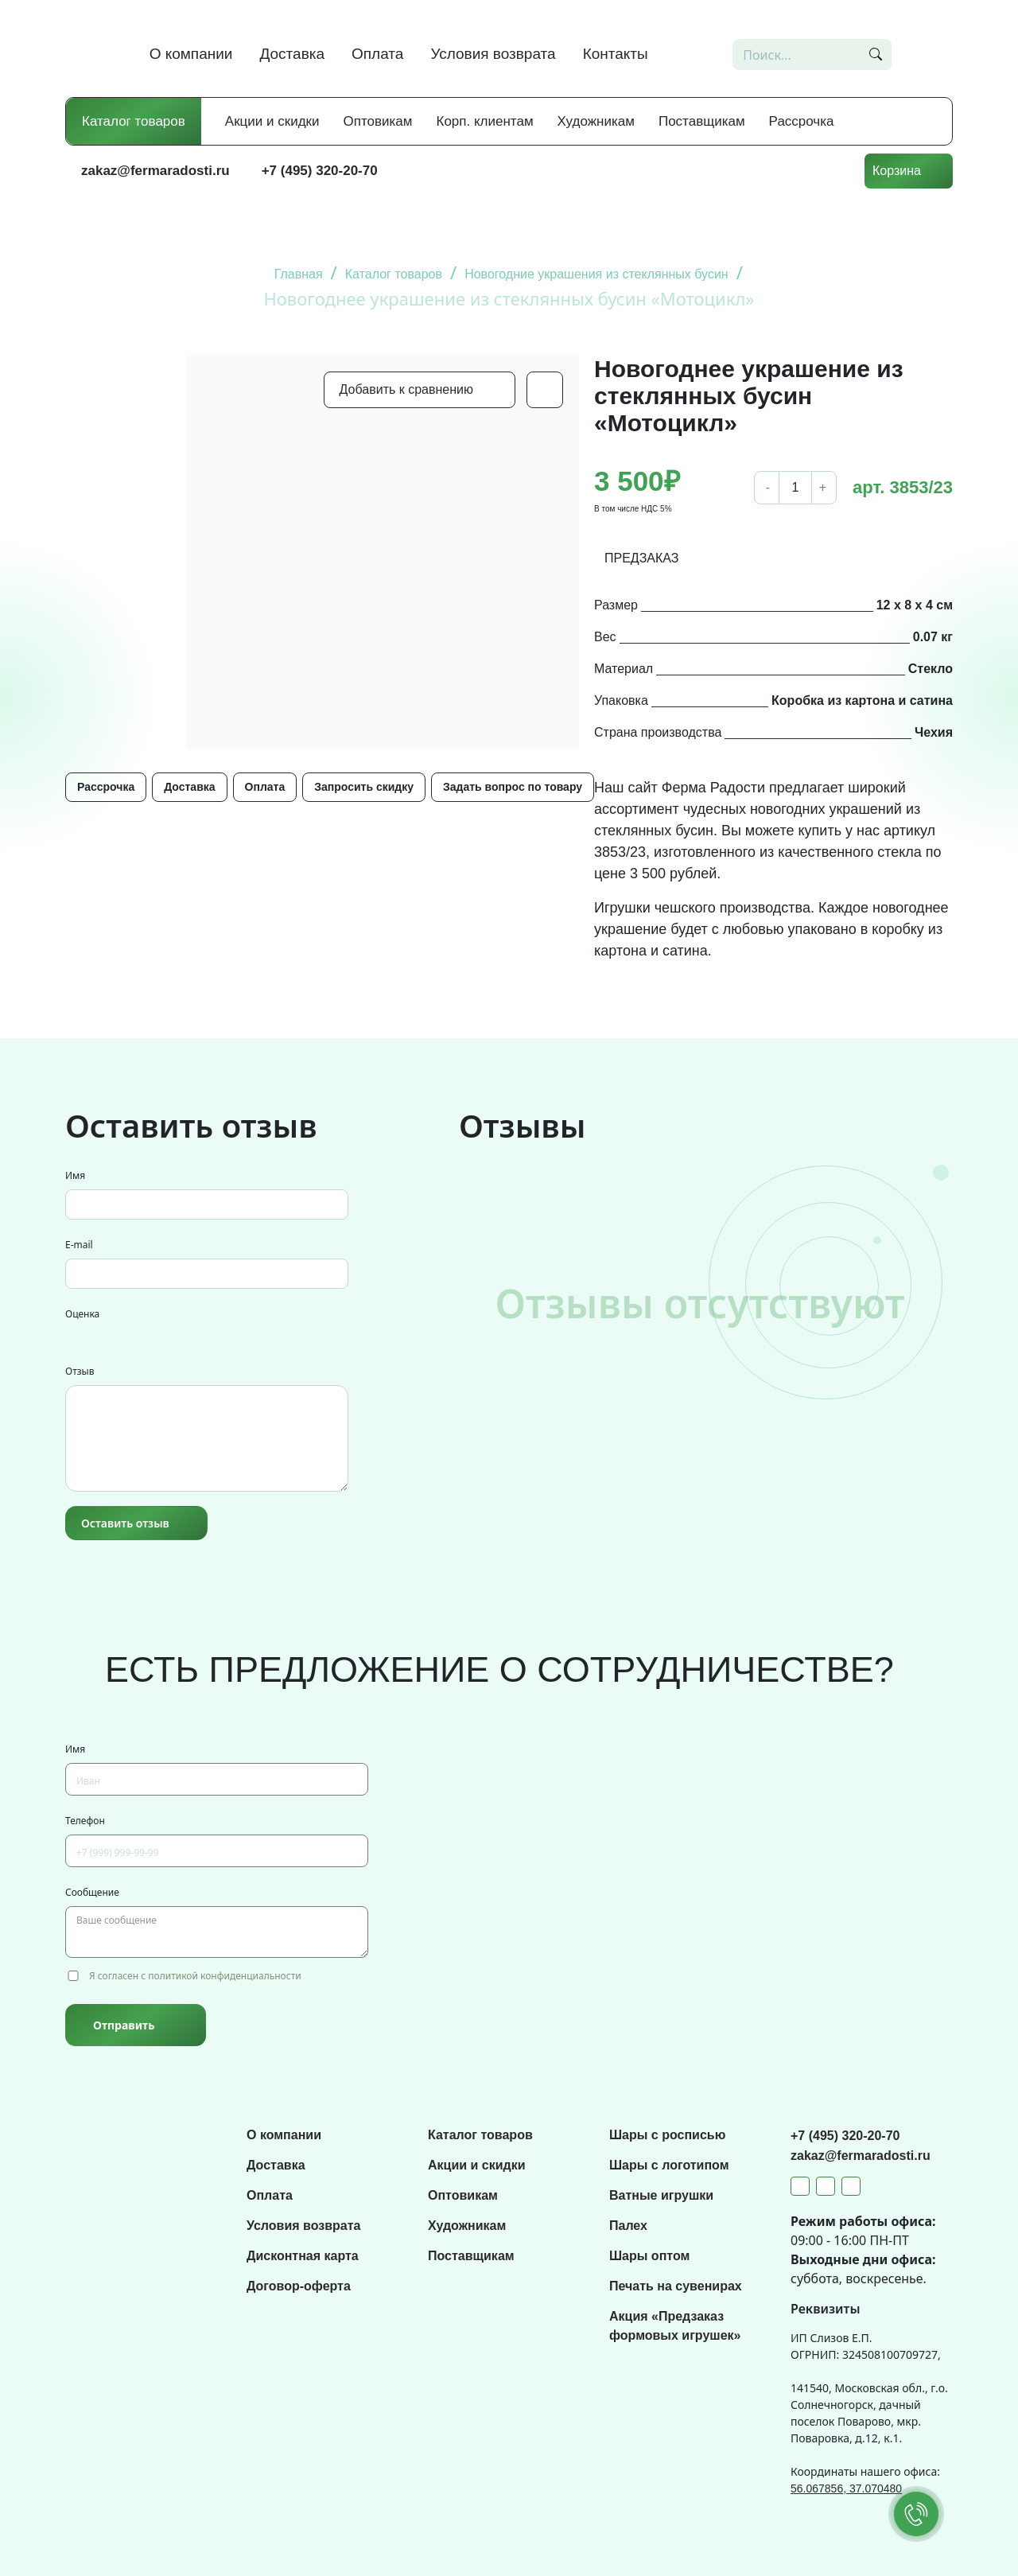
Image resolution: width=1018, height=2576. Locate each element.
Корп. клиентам (485, 121)
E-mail (79, 1244)
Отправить (123, 2025)
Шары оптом (649, 2256)
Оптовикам (378, 121)
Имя (75, 1175)
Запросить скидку (364, 786)
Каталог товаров (133, 121)
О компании (191, 53)
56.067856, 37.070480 (846, 2488)
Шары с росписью (667, 2135)
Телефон (85, 1820)
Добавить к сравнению (406, 389)
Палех (628, 2225)
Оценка (82, 1314)
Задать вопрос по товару (512, 786)
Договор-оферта (299, 2286)
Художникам (596, 121)
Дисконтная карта (303, 2256)
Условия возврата (492, 53)
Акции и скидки (272, 121)
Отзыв (79, 1371)
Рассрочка (801, 121)
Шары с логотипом (669, 2165)
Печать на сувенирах (675, 2286)
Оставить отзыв (125, 1523)
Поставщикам (702, 121)
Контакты (615, 53)
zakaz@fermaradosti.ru (155, 170)
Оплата (377, 53)
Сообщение (92, 1892)
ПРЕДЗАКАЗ (641, 558)
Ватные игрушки (661, 2195)
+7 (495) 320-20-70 (320, 170)
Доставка (291, 53)
